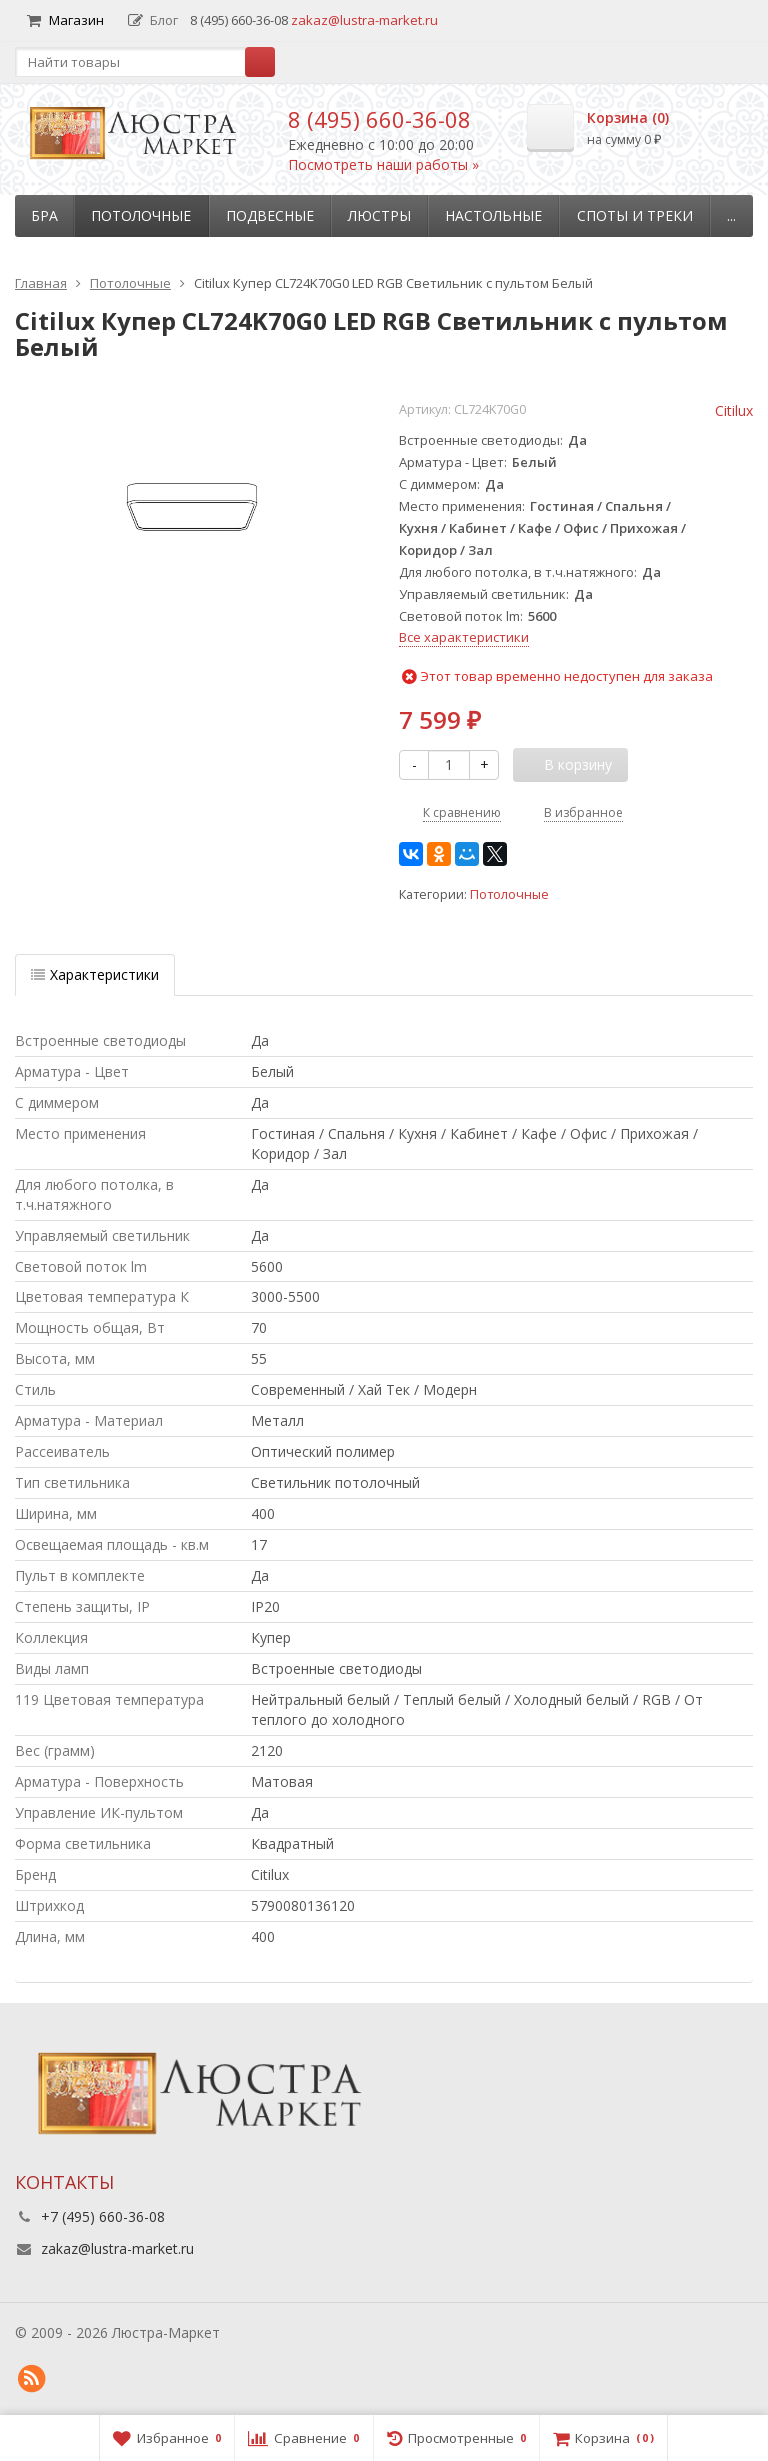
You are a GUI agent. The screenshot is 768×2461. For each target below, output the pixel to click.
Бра (44, 215)
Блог (153, 20)
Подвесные (270, 215)
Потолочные (141, 215)
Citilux (734, 410)
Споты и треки (635, 215)
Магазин (65, 20)
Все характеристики (464, 637)
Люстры (379, 215)
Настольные (493, 215)
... (731, 215)
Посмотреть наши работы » (383, 164)
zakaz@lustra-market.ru (364, 20)
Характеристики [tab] (95, 974)
